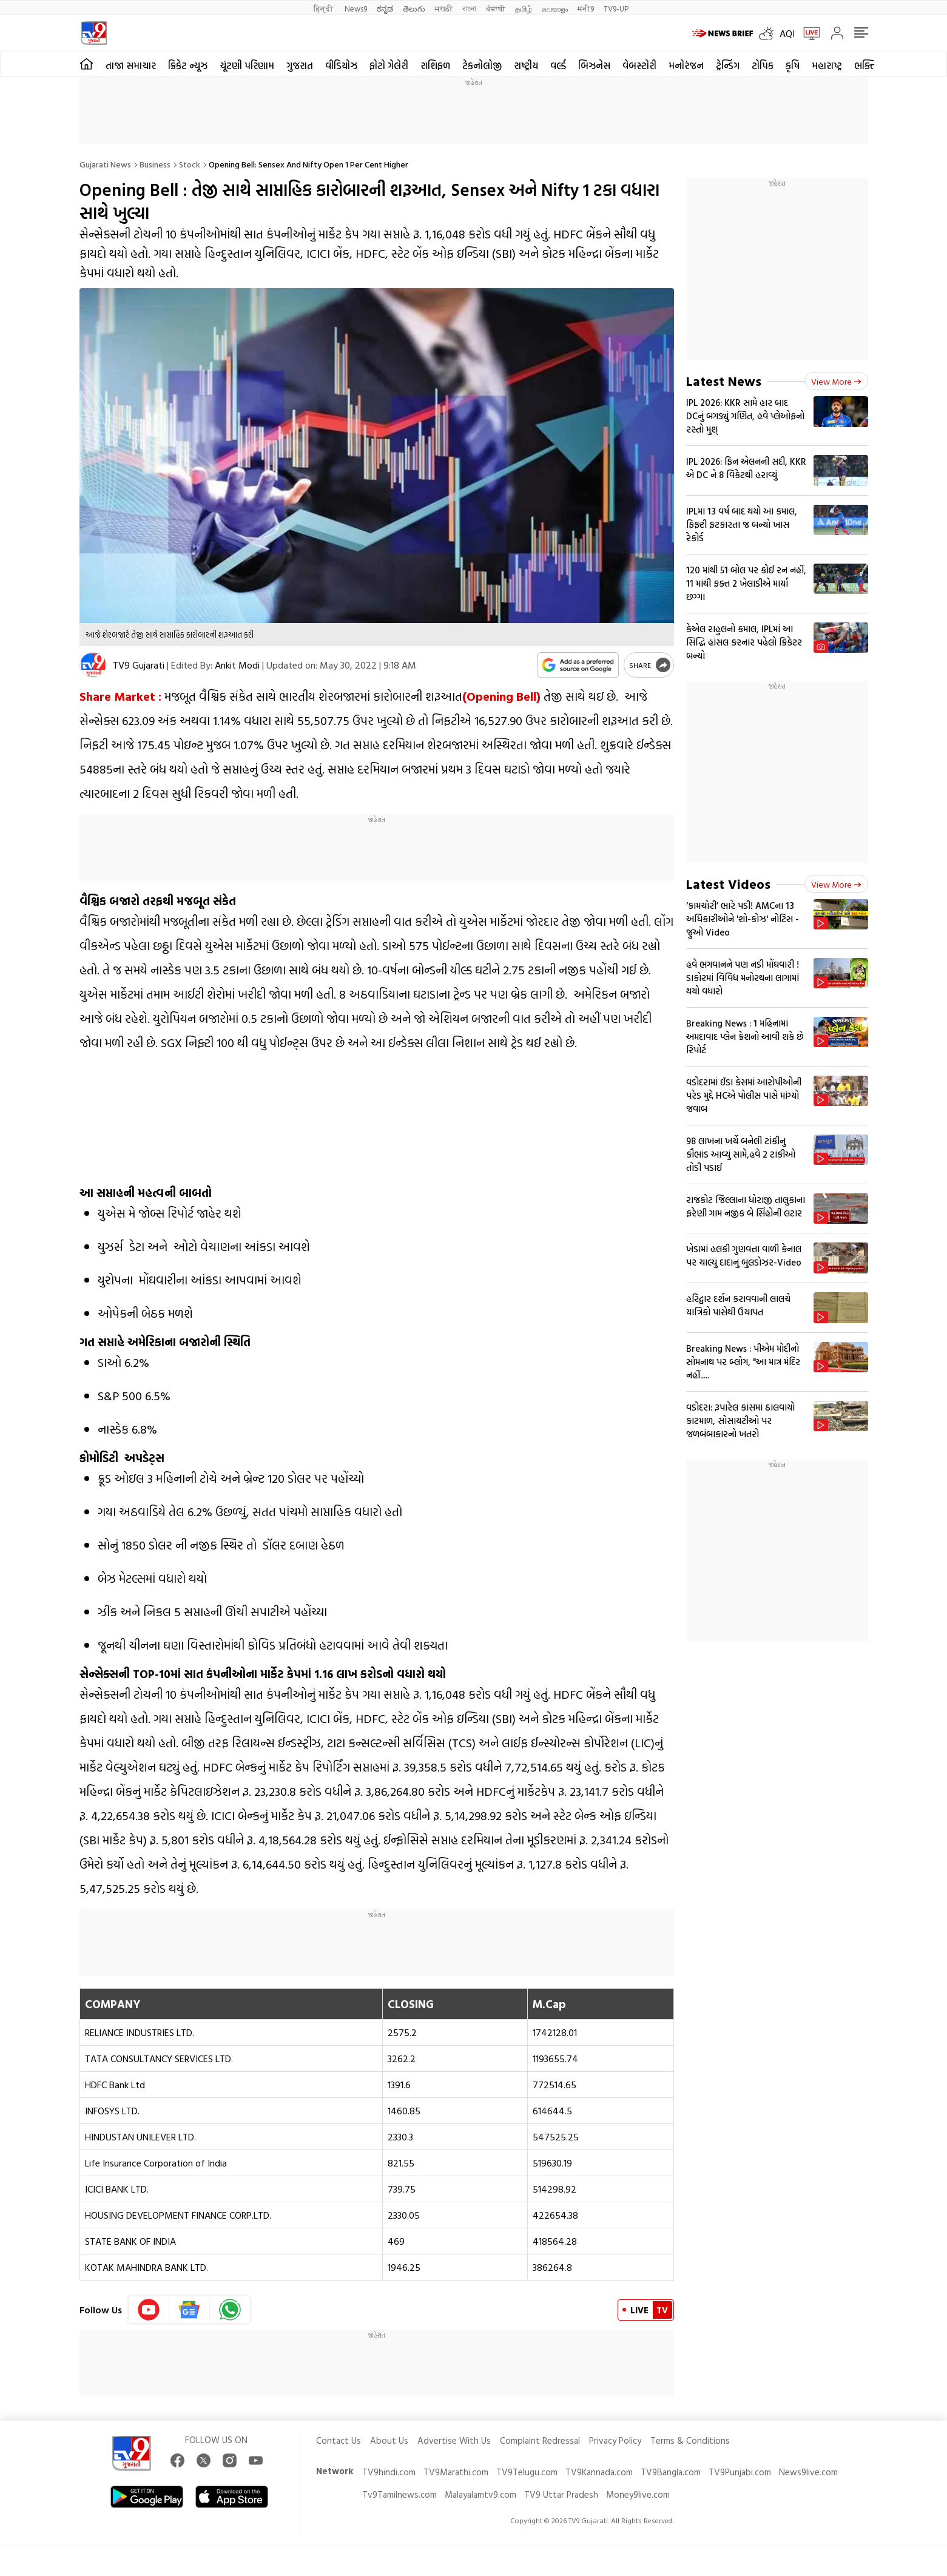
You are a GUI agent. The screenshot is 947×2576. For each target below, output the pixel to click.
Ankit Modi (237, 665)
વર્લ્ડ (558, 65)
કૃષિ (793, 65)
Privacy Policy (615, 2440)
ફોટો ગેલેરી (388, 65)
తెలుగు (414, 8)
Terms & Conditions (690, 2440)
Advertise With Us (454, 2440)
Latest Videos (728, 884)
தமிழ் (523, 8)
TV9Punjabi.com (740, 2472)
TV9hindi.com (389, 2472)
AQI (787, 33)
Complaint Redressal (540, 2440)
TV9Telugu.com (527, 2472)
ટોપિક (762, 65)
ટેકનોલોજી (482, 65)
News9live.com (808, 2472)
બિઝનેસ (594, 65)
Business (155, 164)
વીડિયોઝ (341, 65)
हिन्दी (324, 8)
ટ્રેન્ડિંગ (728, 65)
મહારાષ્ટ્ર (827, 65)
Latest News (723, 381)
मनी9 (586, 8)
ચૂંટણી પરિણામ (247, 65)
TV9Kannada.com (599, 2472)
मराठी (444, 8)
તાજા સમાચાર (131, 65)
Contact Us (338, 2440)
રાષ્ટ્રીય (526, 65)
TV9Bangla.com (671, 2472)
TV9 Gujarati (138, 665)
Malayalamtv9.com (480, 2494)
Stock (189, 164)
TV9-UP (616, 8)
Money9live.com (638, 2494)
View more (836, 381)
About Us (389, 2440)
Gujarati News (105, 164)
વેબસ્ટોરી (639, 65)
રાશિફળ (435, 65)
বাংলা (469, 8)
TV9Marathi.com (455, 2472)
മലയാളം (555, 8)
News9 (356, 8)
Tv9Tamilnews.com (399, 2494)
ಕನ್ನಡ (385, 8)
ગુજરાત (299, 65)
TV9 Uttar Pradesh (561, 2494)
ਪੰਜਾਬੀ (495, 8)
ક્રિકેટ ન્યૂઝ (187, 65)
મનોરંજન (686, 65)
